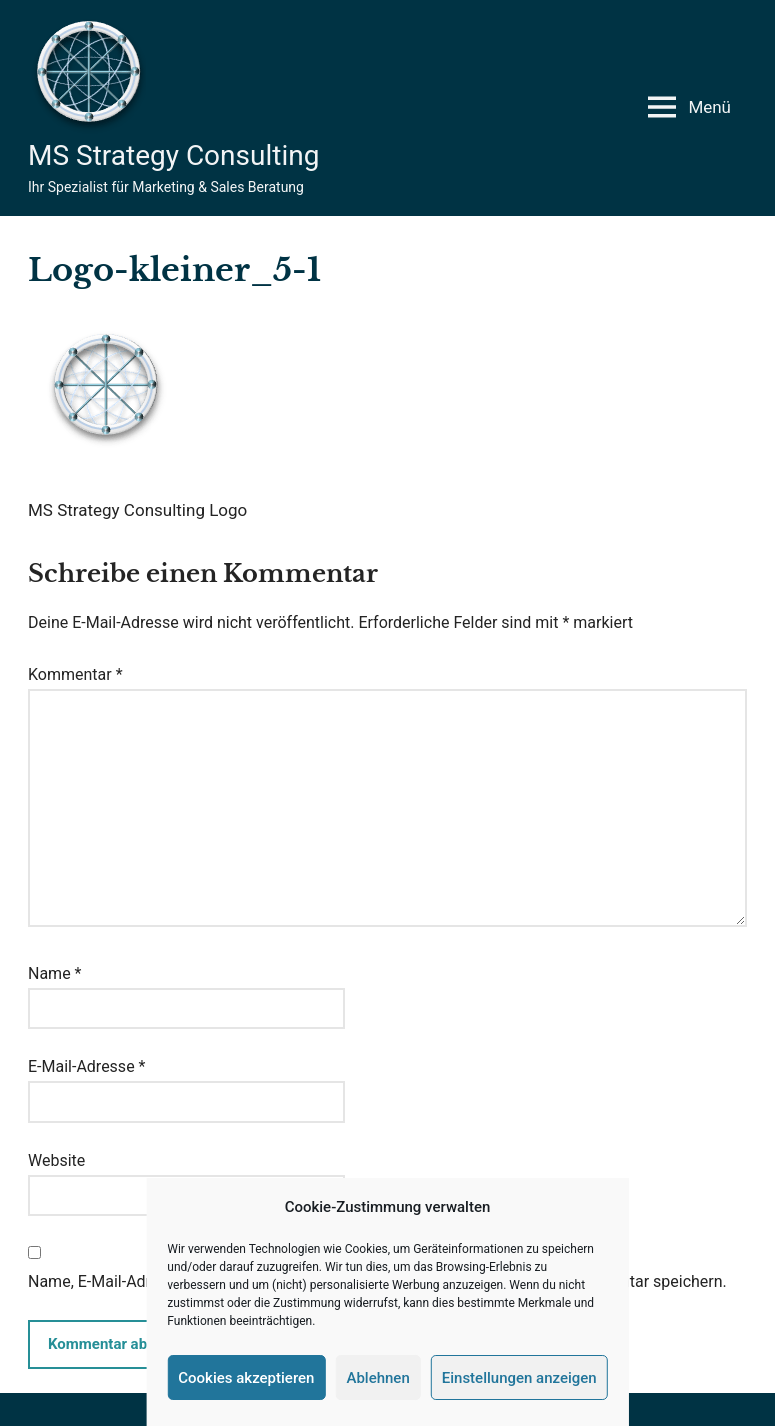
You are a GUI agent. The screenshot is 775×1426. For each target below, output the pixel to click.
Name (55, 973)
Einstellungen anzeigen (519, 1378)
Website (56, 1160)
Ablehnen (377, 1378)
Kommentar (75, 674)
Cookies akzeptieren (246, 1378)
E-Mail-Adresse (86, 1066)
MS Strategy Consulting (173, 155)
